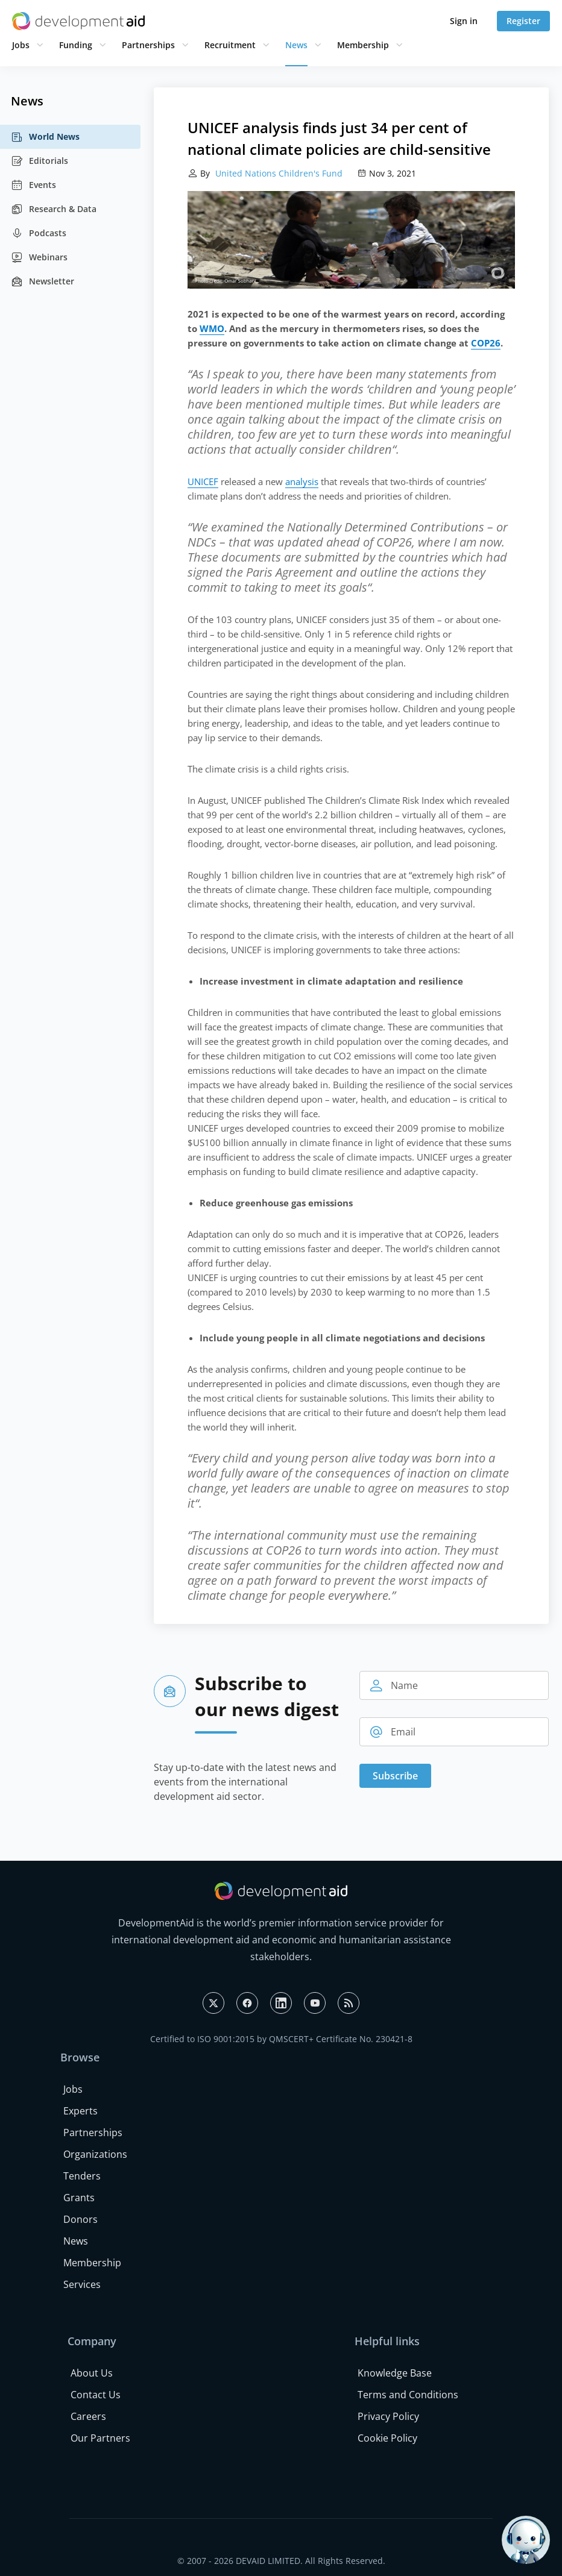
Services (82, 2284)
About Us (92, 2373)
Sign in (464, 21)
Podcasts (38, 233)
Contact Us (96, 2394)
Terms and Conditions (408, 2394)
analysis (301, 481)
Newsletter (42, 281)
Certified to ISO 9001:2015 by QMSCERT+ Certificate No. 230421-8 (281, 2039)
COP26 (485, 343)
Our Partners (100, 2438)
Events (33, 185)
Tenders (82, 2176)
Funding (75, 45)
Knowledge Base (395, 2373)
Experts (80, 2110)
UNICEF (203, 481)
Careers (88, 2416)
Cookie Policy (387, 2438)
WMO (212, 328)
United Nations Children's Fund (278, 173)
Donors (80, 2219)
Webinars (39, 257)
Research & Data (53, 209)
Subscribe (395, 1775)
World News (45, 137)
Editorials (39, 161)
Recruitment (230, 45)
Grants (79, 2197)
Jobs (21, 45)
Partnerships (148, 45)
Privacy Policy (388, 2416)
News (296, 45)
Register (523, 21)
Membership (363, 45)
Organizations (95, 2154)
